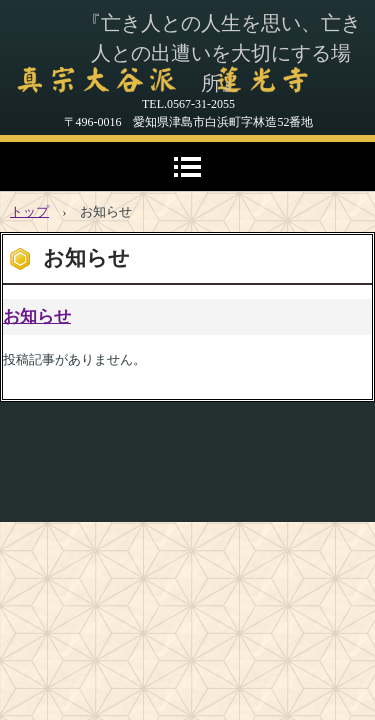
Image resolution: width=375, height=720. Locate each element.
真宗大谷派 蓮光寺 (160, 80)
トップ (29, 211)
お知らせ (37, 316)
